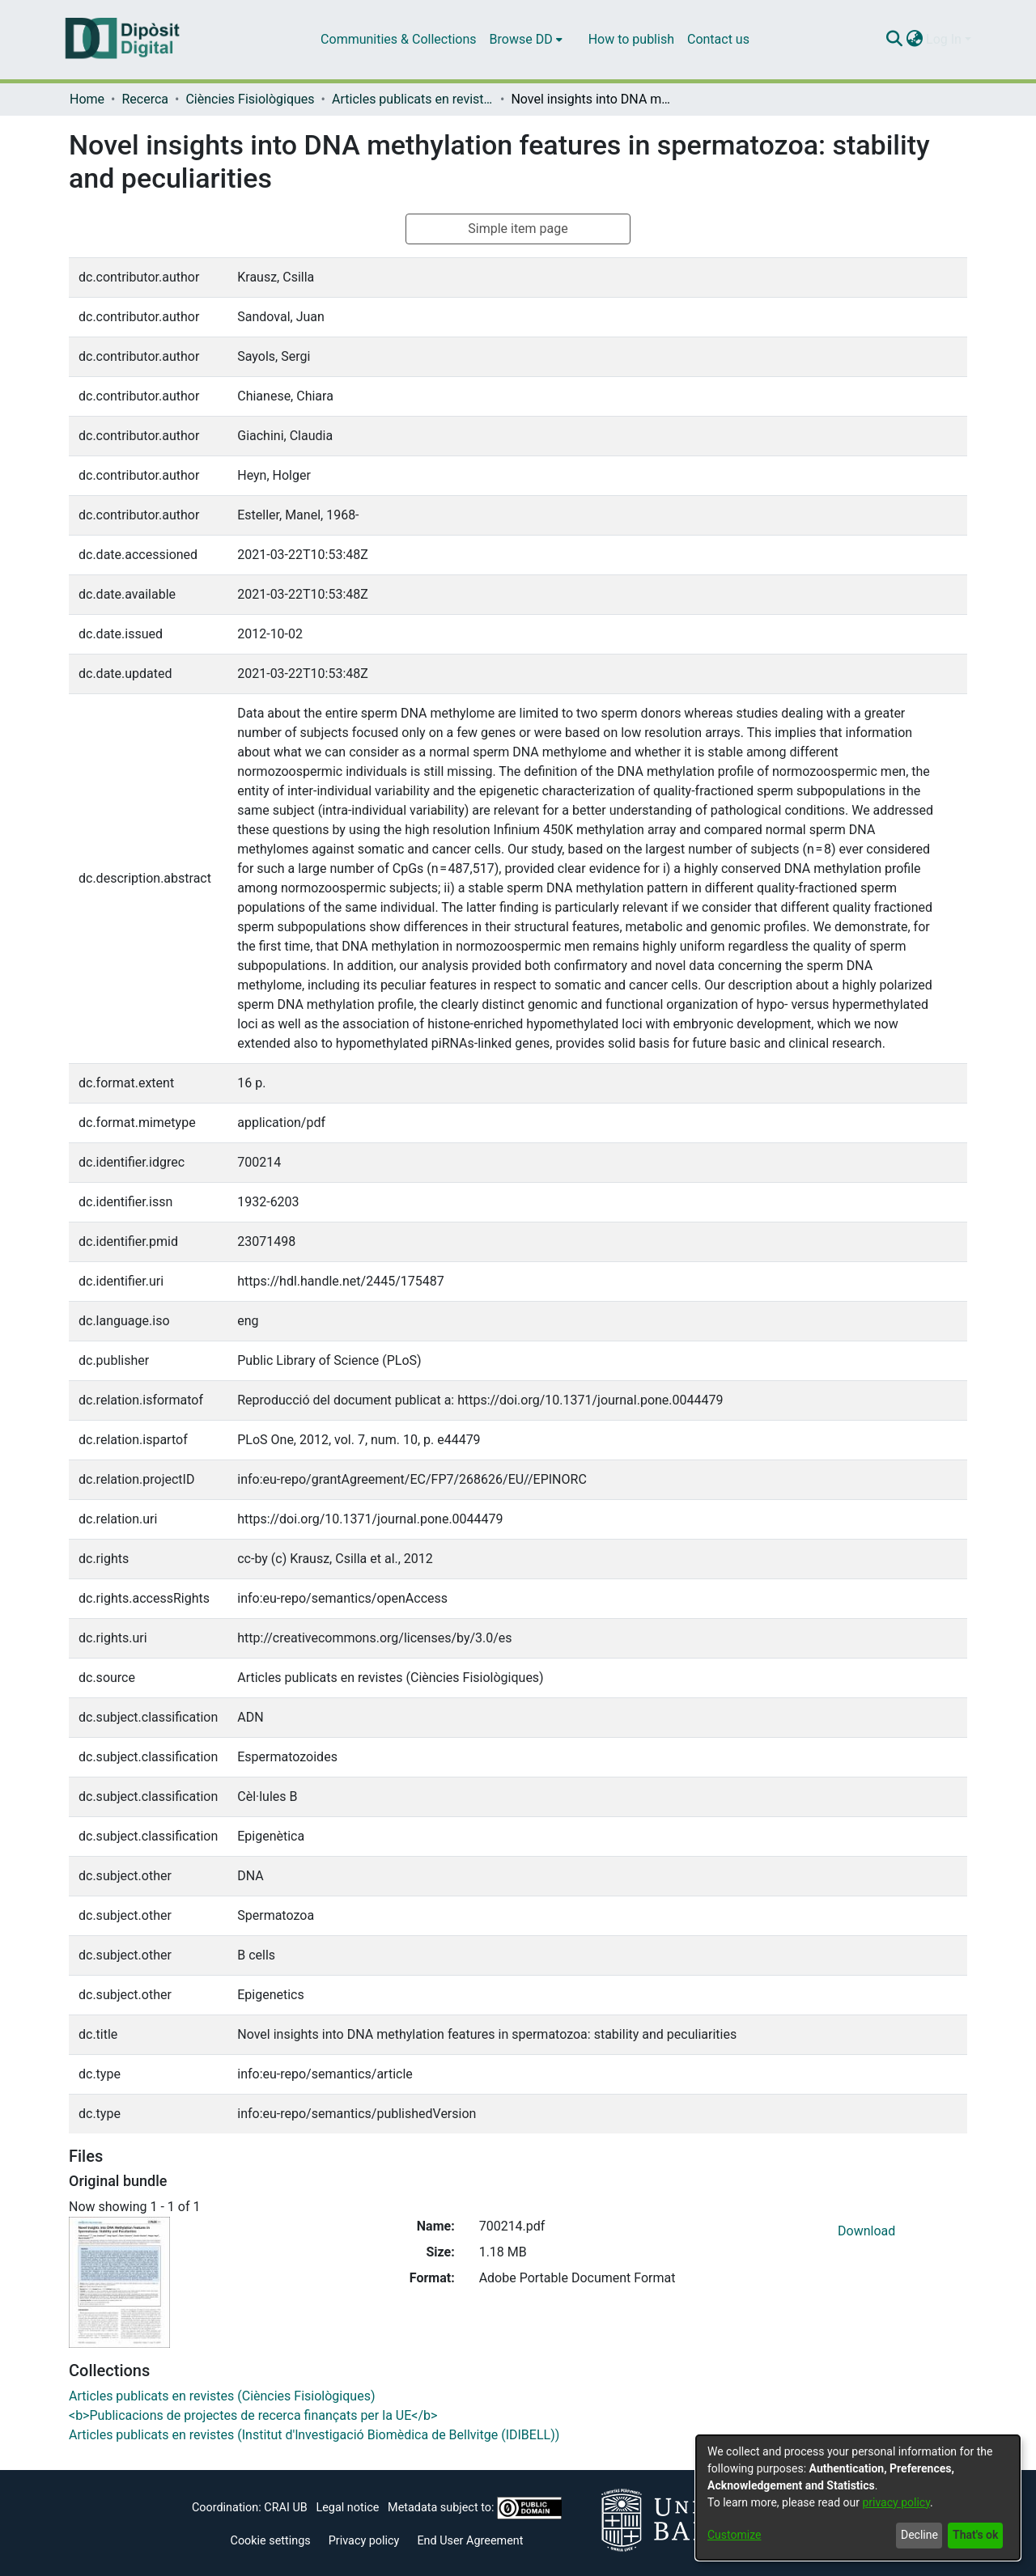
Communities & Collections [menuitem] (398, 39)
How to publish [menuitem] (631, 39)
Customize (734, 2534)
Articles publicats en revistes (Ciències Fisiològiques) (413, 99)
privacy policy (896, 2502)
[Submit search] (894, 39)
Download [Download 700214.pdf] (866, 2231)
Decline (919, 2534)
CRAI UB (285, 2508)
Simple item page (518, 228)
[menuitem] (526, 39)
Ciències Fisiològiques (249, 99)
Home (87, 99)
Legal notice (347, 2508)
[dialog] (858, 2497)
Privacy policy (364, 2541)
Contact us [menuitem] (718, 39)
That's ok (975, 2534)
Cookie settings (271, 2541)
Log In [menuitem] (944, 39)
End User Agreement (470, 2541)
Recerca (144, 99)
